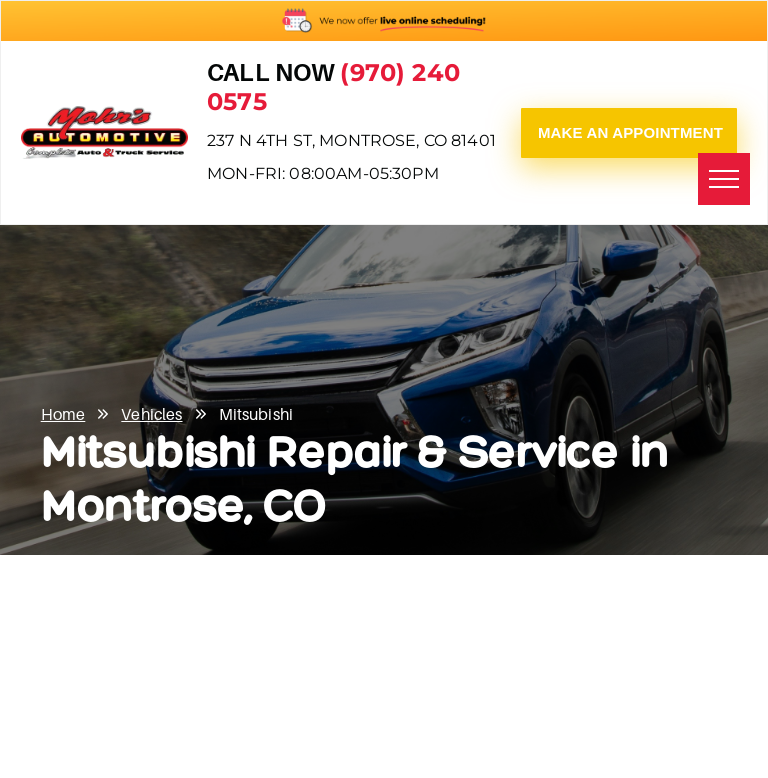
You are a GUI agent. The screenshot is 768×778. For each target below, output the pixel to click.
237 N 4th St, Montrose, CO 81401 (351, 140)
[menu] (724, 179)
